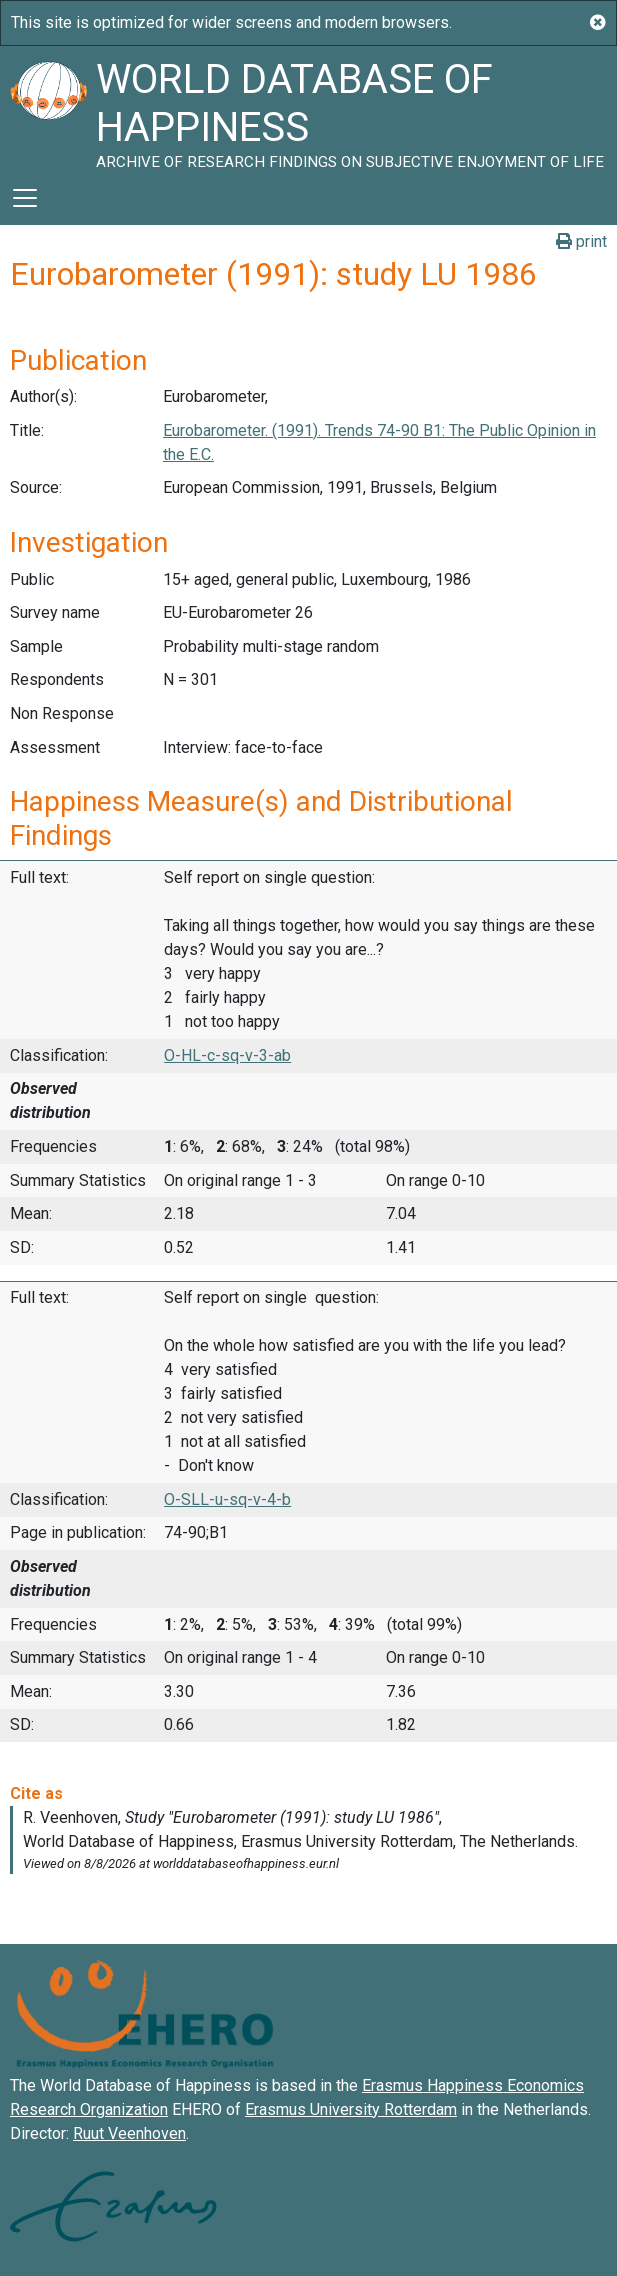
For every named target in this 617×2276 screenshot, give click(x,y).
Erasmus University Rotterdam (351, 2109)
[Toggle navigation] (25, 198)
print (581, 241)
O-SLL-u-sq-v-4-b (227, 1499)
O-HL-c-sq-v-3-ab (227, 1055)
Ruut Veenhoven (129, 2133)
